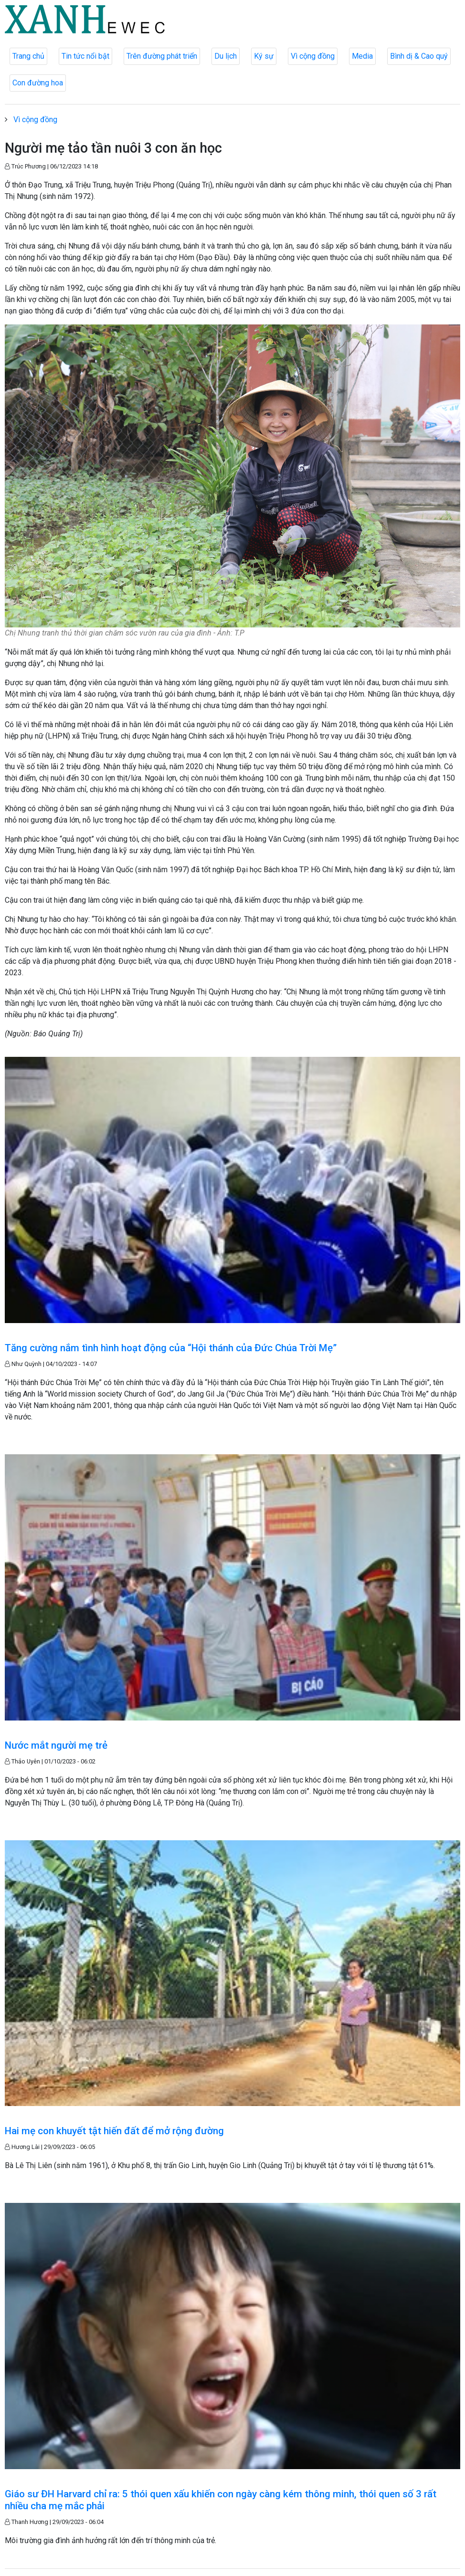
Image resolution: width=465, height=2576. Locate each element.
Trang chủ (28, 56)
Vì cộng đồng (313, 56)
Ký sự (264, 56)
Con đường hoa (37, 82)
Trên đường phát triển (162, 56)
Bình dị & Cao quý (419, 56)
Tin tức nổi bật (85, 56)
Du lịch (225, 56)
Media (362, 56)
